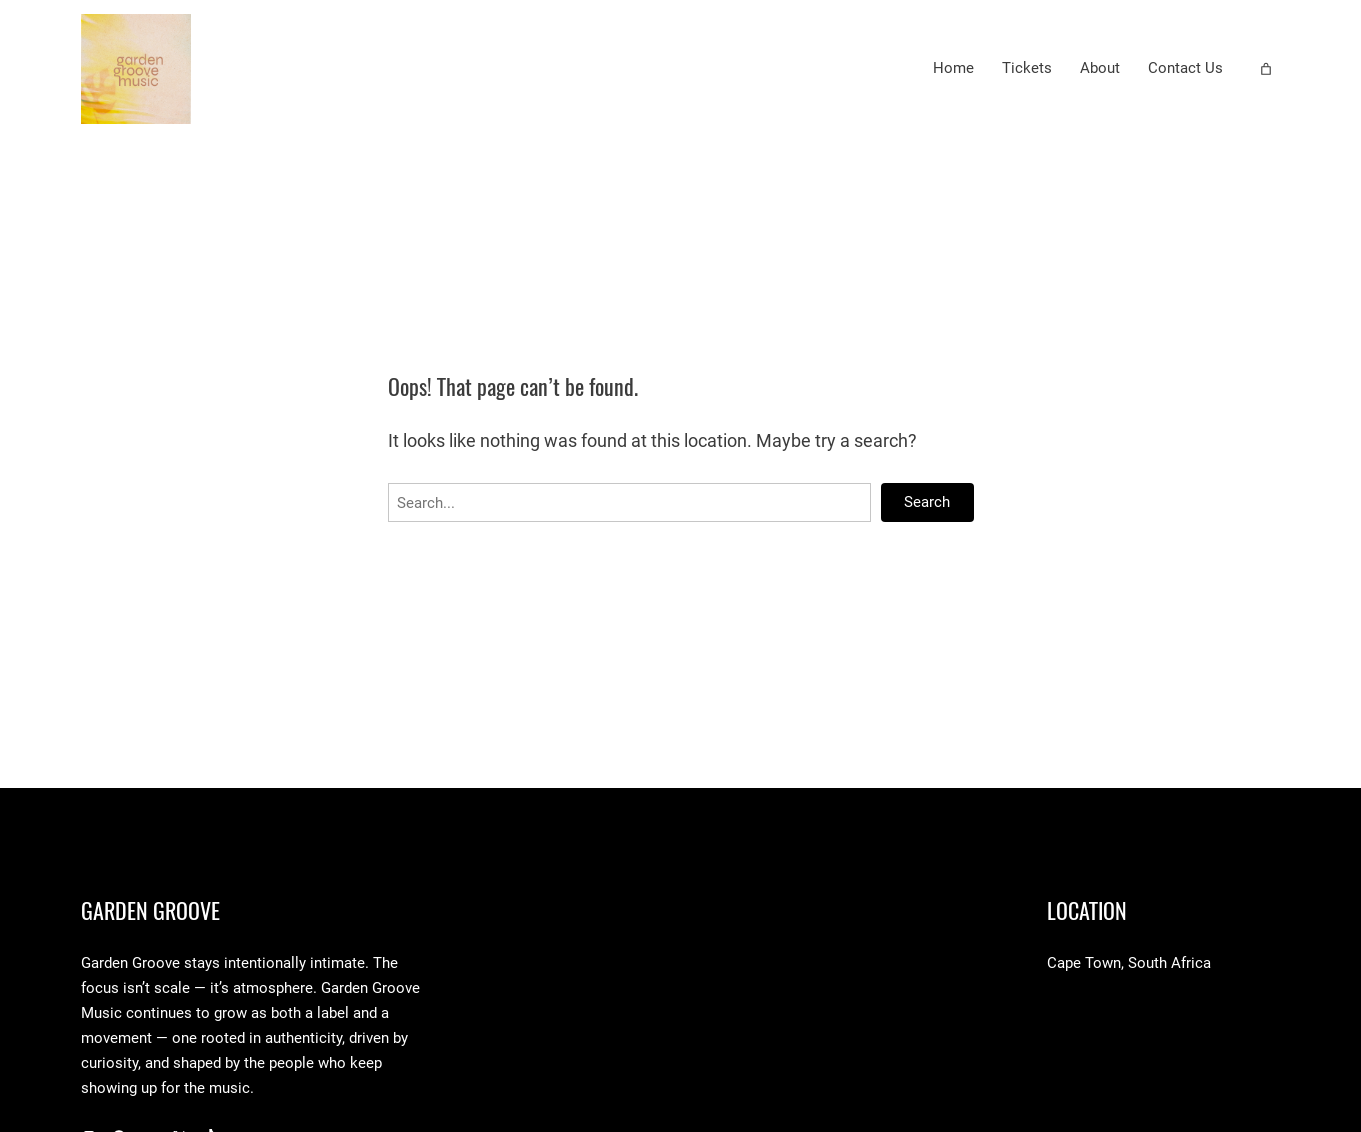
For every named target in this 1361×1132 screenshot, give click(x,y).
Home (953, 68)
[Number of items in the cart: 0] (1266, 69)
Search (927, 502)
